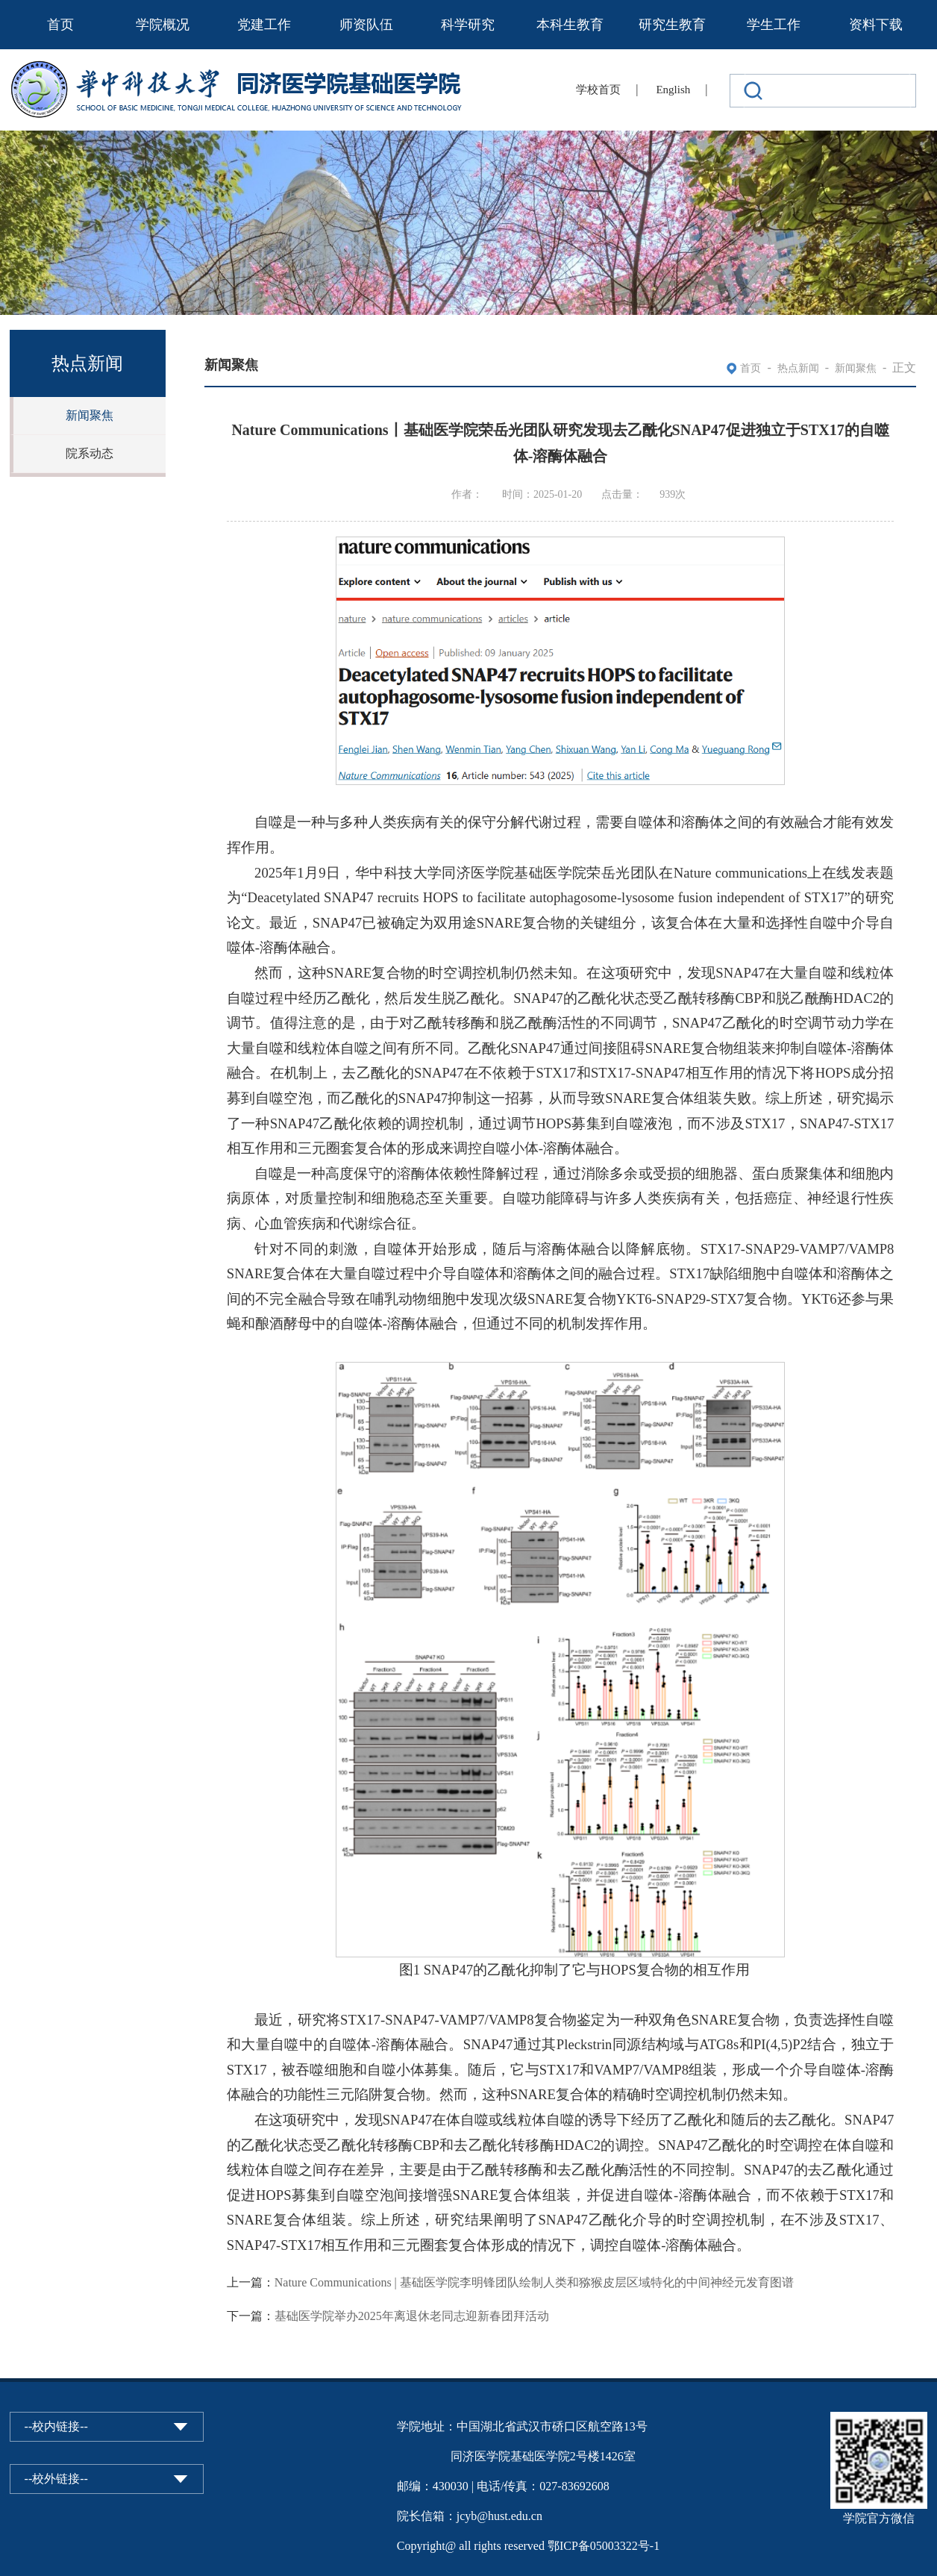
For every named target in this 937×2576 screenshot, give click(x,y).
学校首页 (598, 90)
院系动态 (89, 453)
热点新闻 (798, 368)
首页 (60, 24)
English (673, 90)
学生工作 (773, 24)
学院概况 (162, 24)
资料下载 (876, 24)
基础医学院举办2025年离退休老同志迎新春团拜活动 (412, 2316)
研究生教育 (672, 24)
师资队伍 (366, 24)
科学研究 (468, 24)
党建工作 (264, 24)
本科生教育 (570, 24)
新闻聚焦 (89, 415)
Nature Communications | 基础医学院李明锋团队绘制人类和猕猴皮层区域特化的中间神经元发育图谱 (534, 2282)
